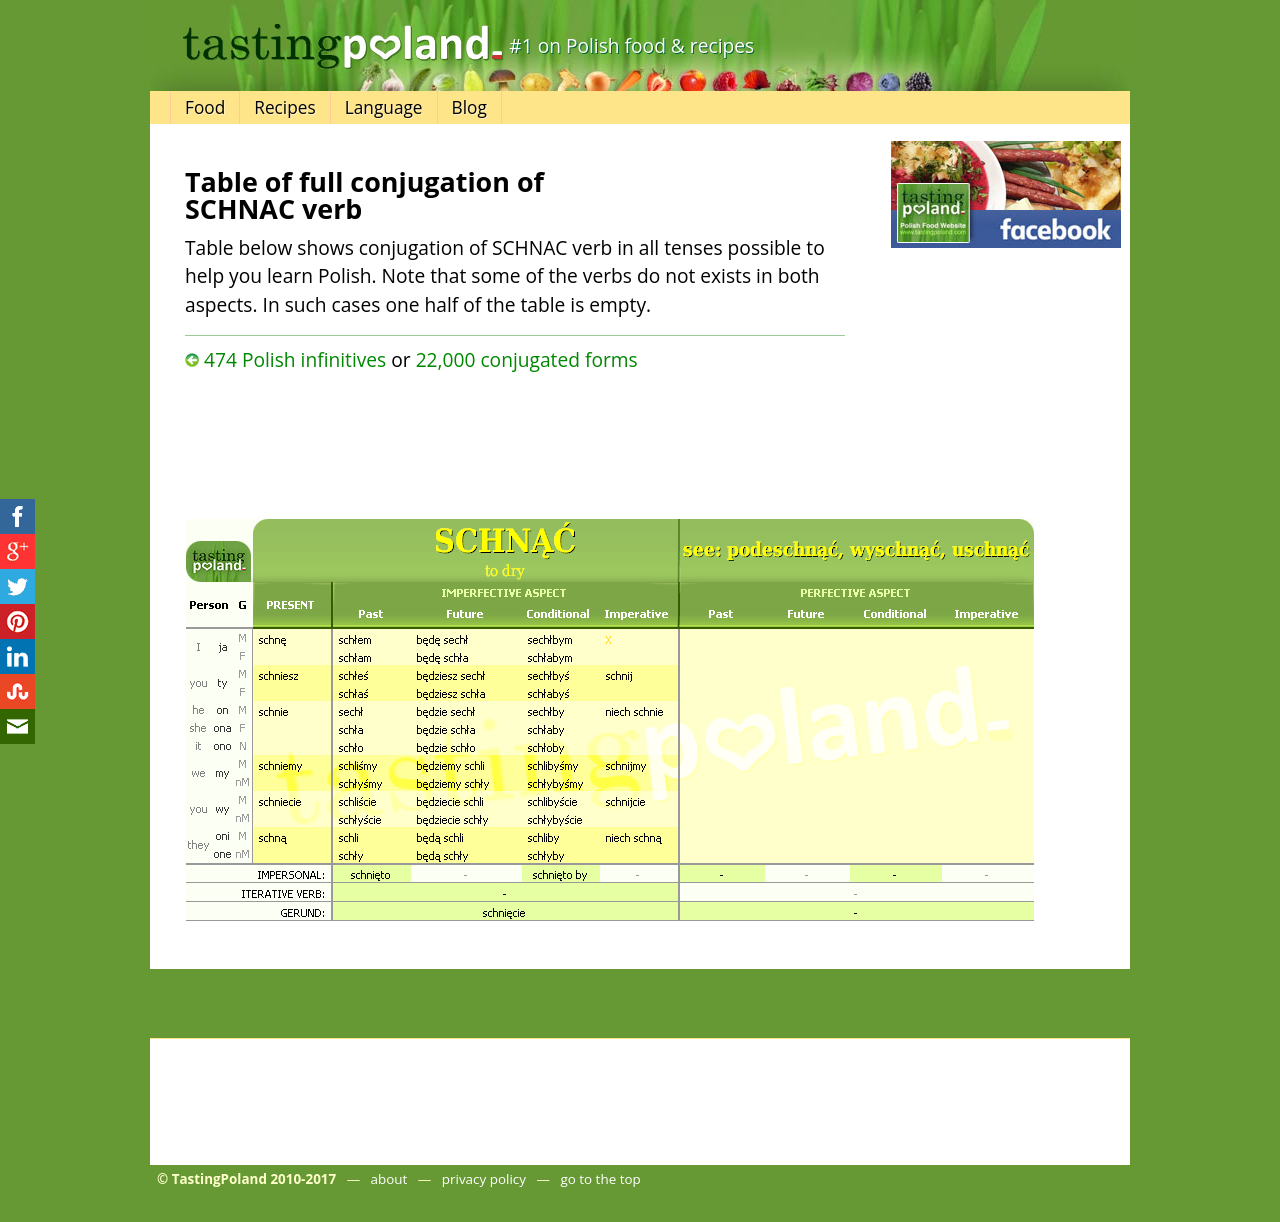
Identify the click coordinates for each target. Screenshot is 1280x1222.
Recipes (284, 107)
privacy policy (484, 1179)
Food (205, 107)
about (389, 1179)
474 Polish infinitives (295, 359)
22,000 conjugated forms (527, 359)
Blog (469, 107)
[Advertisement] (515, 440)
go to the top (600, 1179)
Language (384, 107)
